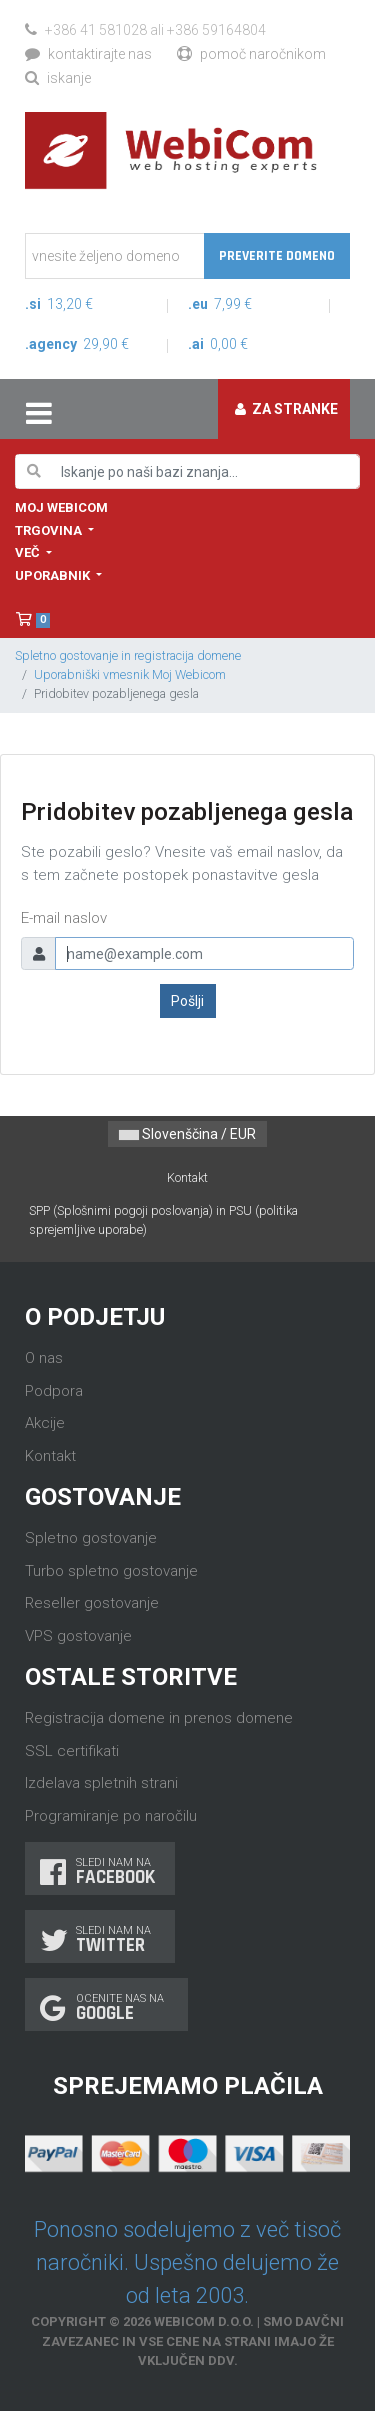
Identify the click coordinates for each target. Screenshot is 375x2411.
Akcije (45, 1423)
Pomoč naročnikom (251, 54)
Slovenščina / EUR (187, 1134)
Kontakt (187, 1177)
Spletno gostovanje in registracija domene (128, 655)
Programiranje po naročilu (111, 1816)
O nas (44, 1358)
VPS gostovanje (78, 1636)
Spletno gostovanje (91, 1538)
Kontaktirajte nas (88, 54)
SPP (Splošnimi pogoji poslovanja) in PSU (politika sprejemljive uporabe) (163, 1220)
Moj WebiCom (61, 507)
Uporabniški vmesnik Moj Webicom (130, 674)
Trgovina (50, 530)
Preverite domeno (277, 256)
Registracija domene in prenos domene (159, 1718)
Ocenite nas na (106, 2007)
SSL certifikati (72, 1751)
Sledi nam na (100, 1871)
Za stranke (286, 409)
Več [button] (29, 552)
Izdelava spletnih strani (101, 1783)
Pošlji (187, 1001)
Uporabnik (54, 575)
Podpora (54, 1391)
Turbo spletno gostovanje (111, 1571)
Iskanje (58, 78)
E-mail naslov (64, 918)
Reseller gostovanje (92, 1603)
